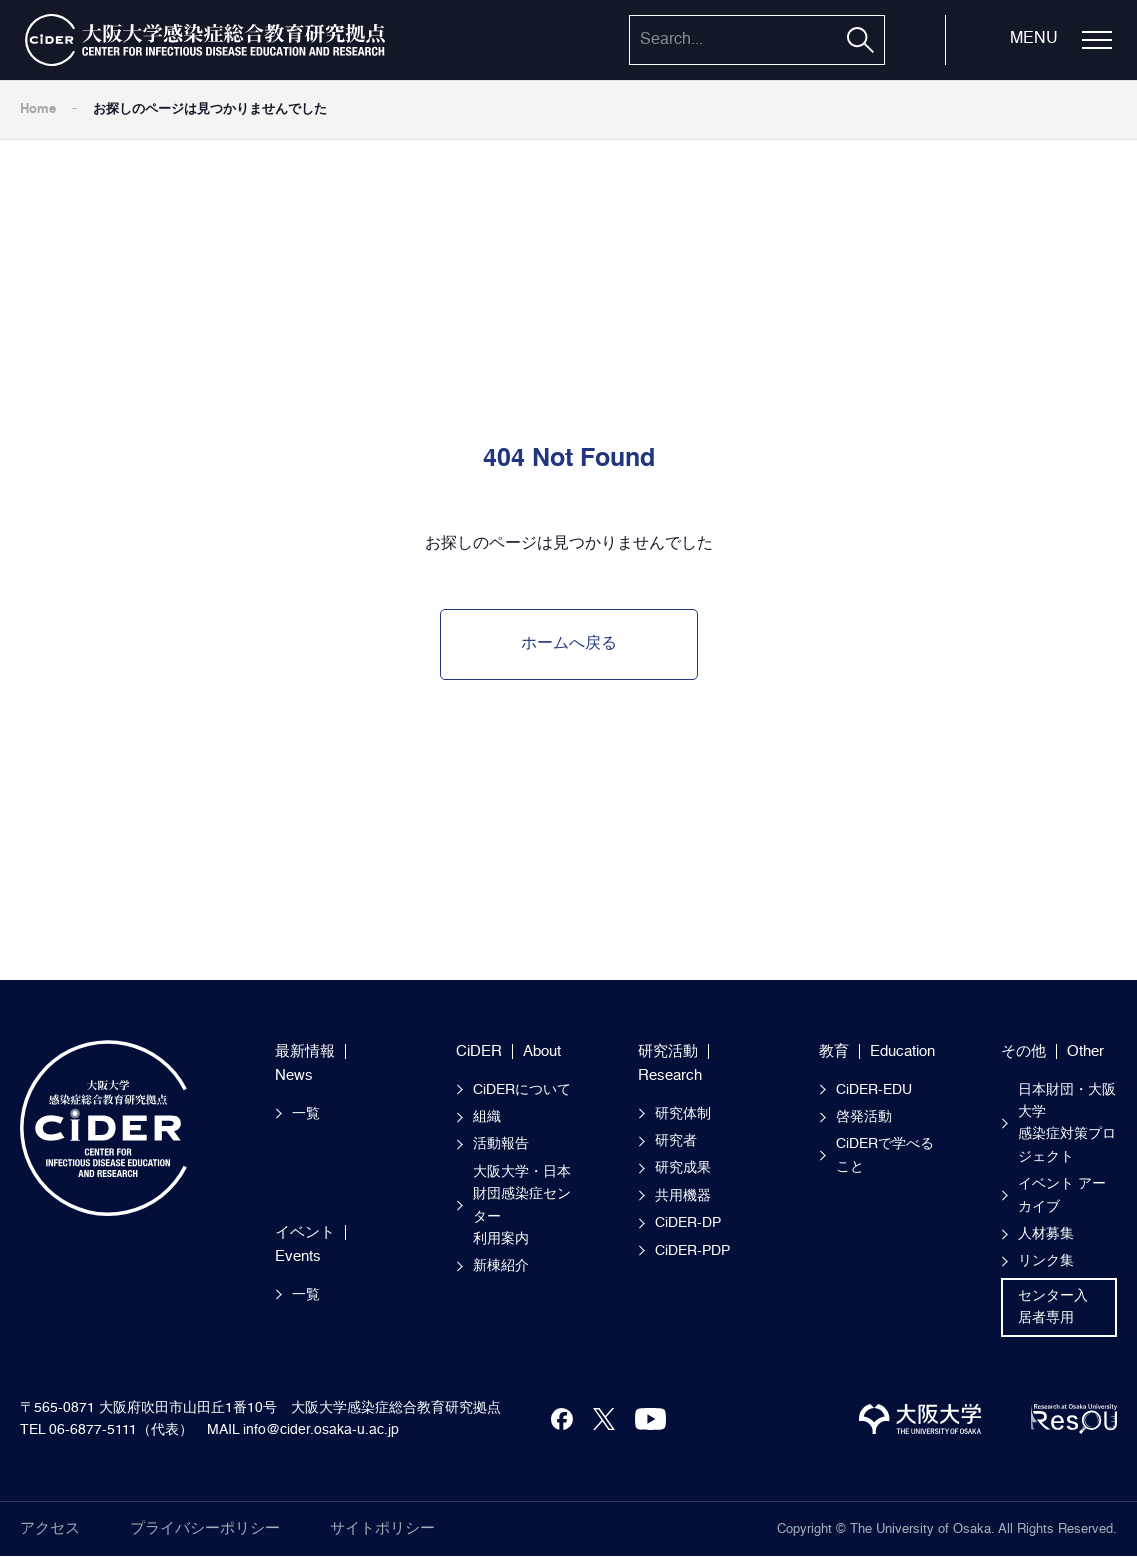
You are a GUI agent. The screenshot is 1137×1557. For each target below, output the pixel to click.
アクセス (50, 1528)
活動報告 (501, 1144)
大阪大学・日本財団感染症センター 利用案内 (522, 1205)
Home (38, 109)
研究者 (676, 1141)
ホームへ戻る (569, 644)
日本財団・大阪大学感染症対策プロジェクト (1067, 1123)
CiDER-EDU (874, 1090)
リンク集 (1046, 1261)
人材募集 (1046, 1234)
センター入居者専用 (1053, 1307)
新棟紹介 (501, 1266)
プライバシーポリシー (205, 1528)
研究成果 (683, 1168)
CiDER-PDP (692, 1251)
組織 (487, 1117)
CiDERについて (522, 1090)
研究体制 (683, 1114)
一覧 (306, 1114)
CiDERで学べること (885, 1155)
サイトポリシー (382, 1528)
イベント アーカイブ (1062, 1195)
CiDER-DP (688, 1223)
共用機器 (683, 1196)
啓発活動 (864, 1117)
